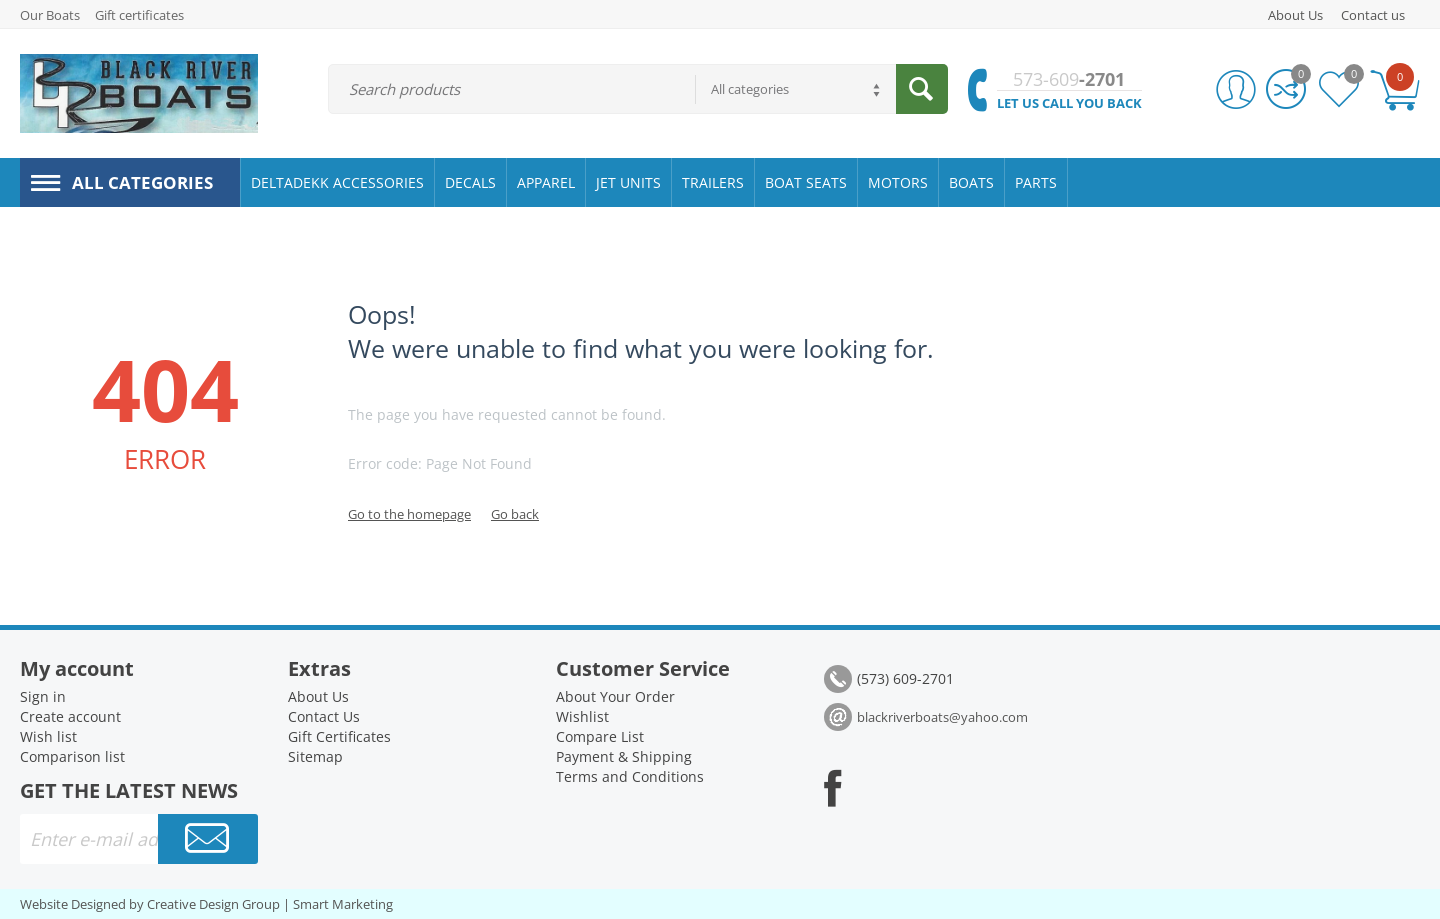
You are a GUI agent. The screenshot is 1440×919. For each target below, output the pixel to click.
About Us (1295, 15)
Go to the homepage (409, 514)
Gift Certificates (339, 736)
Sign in (43, 696)
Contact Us (324, 716)
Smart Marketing (343, 904)
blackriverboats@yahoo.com (942, 717)
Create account (70, 716)
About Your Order (615, 696)
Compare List (600, 736)
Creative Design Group (213, 904)
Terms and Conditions (630, 776)
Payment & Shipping (624, 756)
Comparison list (72, 756)
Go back (515, 514)
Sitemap (315, 756)
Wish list (48, 736)
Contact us (1373, 15)
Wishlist (582, 716)
